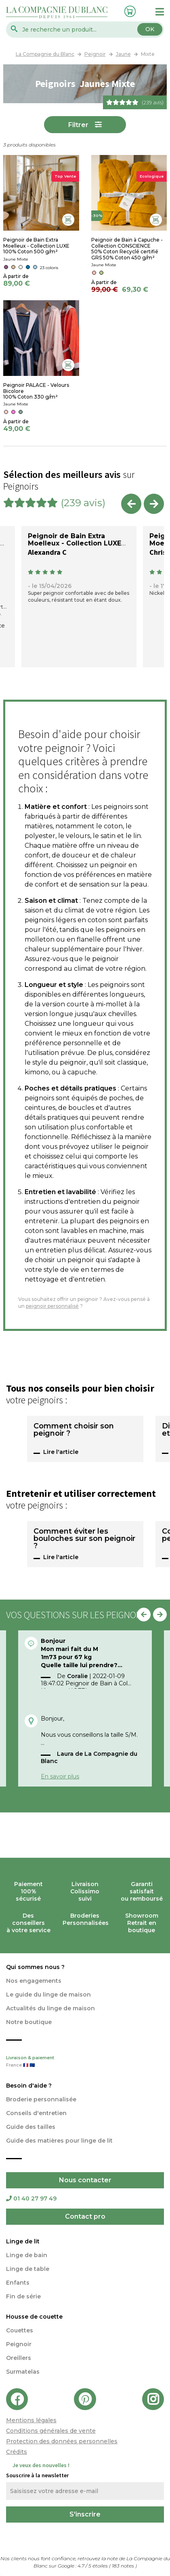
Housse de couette (34, 2316)
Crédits (16, 2451)
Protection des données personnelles (62, 2441)
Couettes (19, 2330)
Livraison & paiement (85, 2062)
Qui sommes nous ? (35, 1967)
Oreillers (18, 2358)
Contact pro (85, 2216)
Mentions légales (31, 2420)
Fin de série (23, 2296)
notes (123, 2566)
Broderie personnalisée (41, 2099)
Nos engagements (33, 1980)
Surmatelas (23, 2371)
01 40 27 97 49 (31, 2198)
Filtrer (78, 125)
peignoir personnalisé (52, 1306)
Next (154, 504)
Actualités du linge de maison (50, 2008)
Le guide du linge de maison (48, 1994)
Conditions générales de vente (51, 2430)
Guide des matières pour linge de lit (59, 2140)
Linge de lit (23, 2241)
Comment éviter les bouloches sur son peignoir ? (84, 1539)
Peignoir (18, 2344)
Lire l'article (60, 1452)
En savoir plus (60, 1776)
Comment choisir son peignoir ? (74, 1430)
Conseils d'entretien (36, 2113)
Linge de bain (26, 2255)
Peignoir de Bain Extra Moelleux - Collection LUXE (74, 539)
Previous (131, 504)
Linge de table (27, 2269)
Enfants (17, 2282)
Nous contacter (85, 2180)
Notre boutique (29, 2022)
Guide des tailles (30, 2126)
